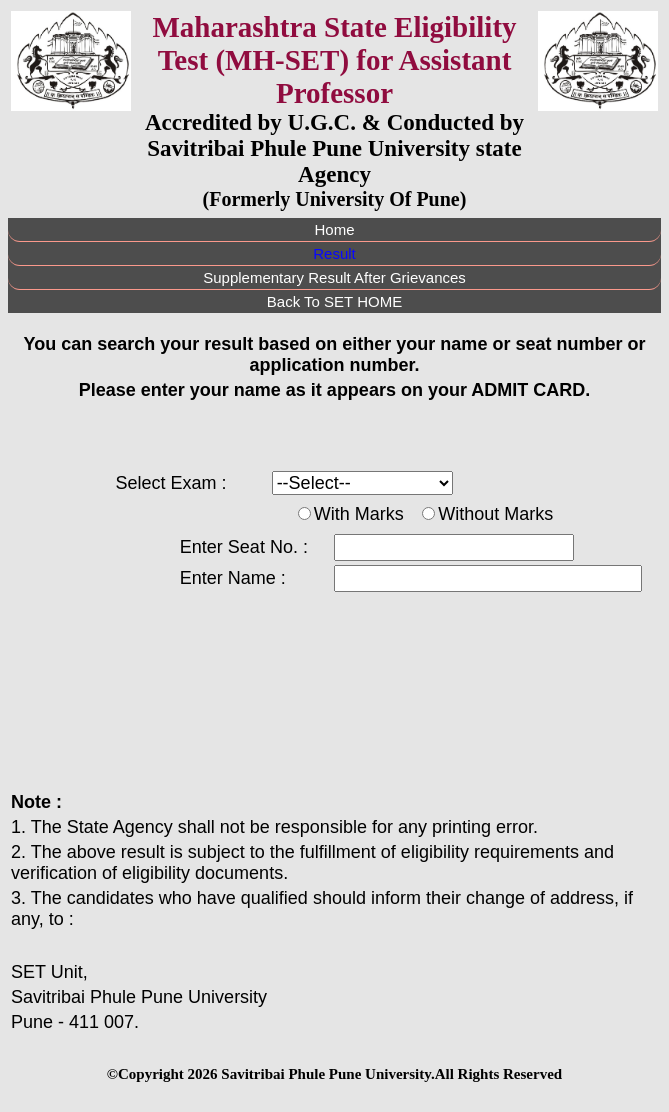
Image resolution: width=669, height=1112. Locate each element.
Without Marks (495, 514)
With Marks (359, 514)
